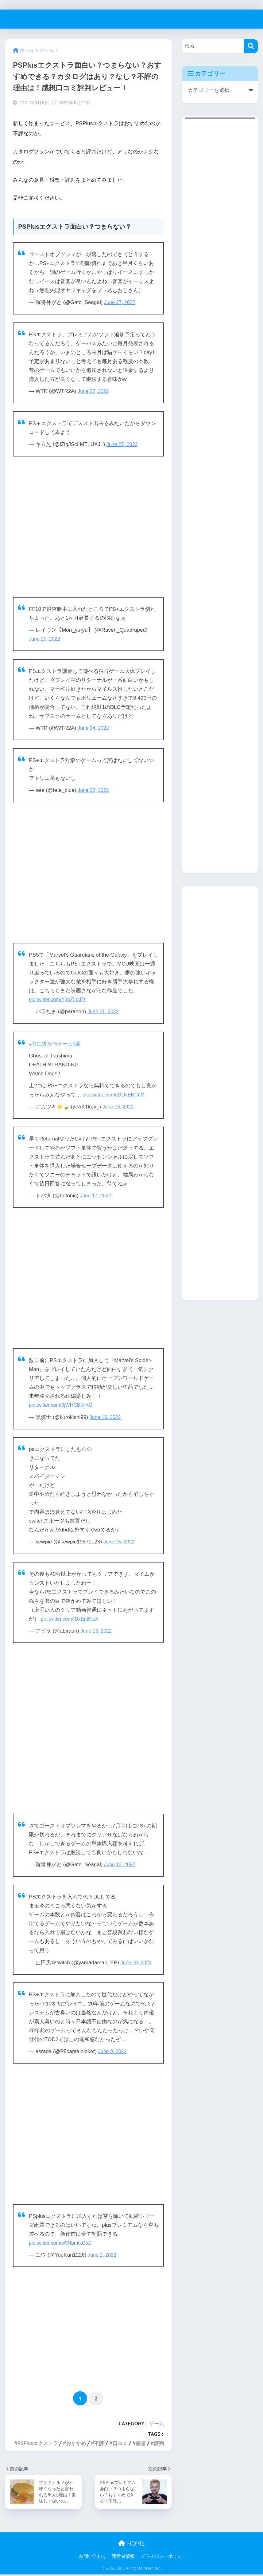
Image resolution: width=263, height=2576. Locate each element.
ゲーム (156, 2423)
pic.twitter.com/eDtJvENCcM (116, 1095)
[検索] (251, 46)
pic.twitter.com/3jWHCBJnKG (63, 1405)
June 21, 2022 (104, 1011)
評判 (159, 2443)
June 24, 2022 (94, 728)
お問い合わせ (92, 2558)
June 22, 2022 (94, 790)
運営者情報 (123, 2558)
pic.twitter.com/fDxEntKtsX (71, 1619)
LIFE (14, 18)
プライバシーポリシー (164, 2558)
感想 (140, 2443)
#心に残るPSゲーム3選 (56, 1044)
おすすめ (76, 2443)
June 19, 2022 (119, 1107)
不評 (99, 2443)
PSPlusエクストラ (37, 2443)
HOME (131, 2545)
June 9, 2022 (113, 2051)
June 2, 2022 (103, 2255)
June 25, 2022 (45, 639)
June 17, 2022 (96, 1196)
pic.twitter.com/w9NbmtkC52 (62, 2243)
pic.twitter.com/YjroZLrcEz (59, 999)
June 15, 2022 (120, 1542)
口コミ (120, 2443)
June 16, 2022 (106, 1417)
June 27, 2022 (120, 302)
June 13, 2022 (97, 1631)
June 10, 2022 (137, 1963)
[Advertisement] (88, 527)
